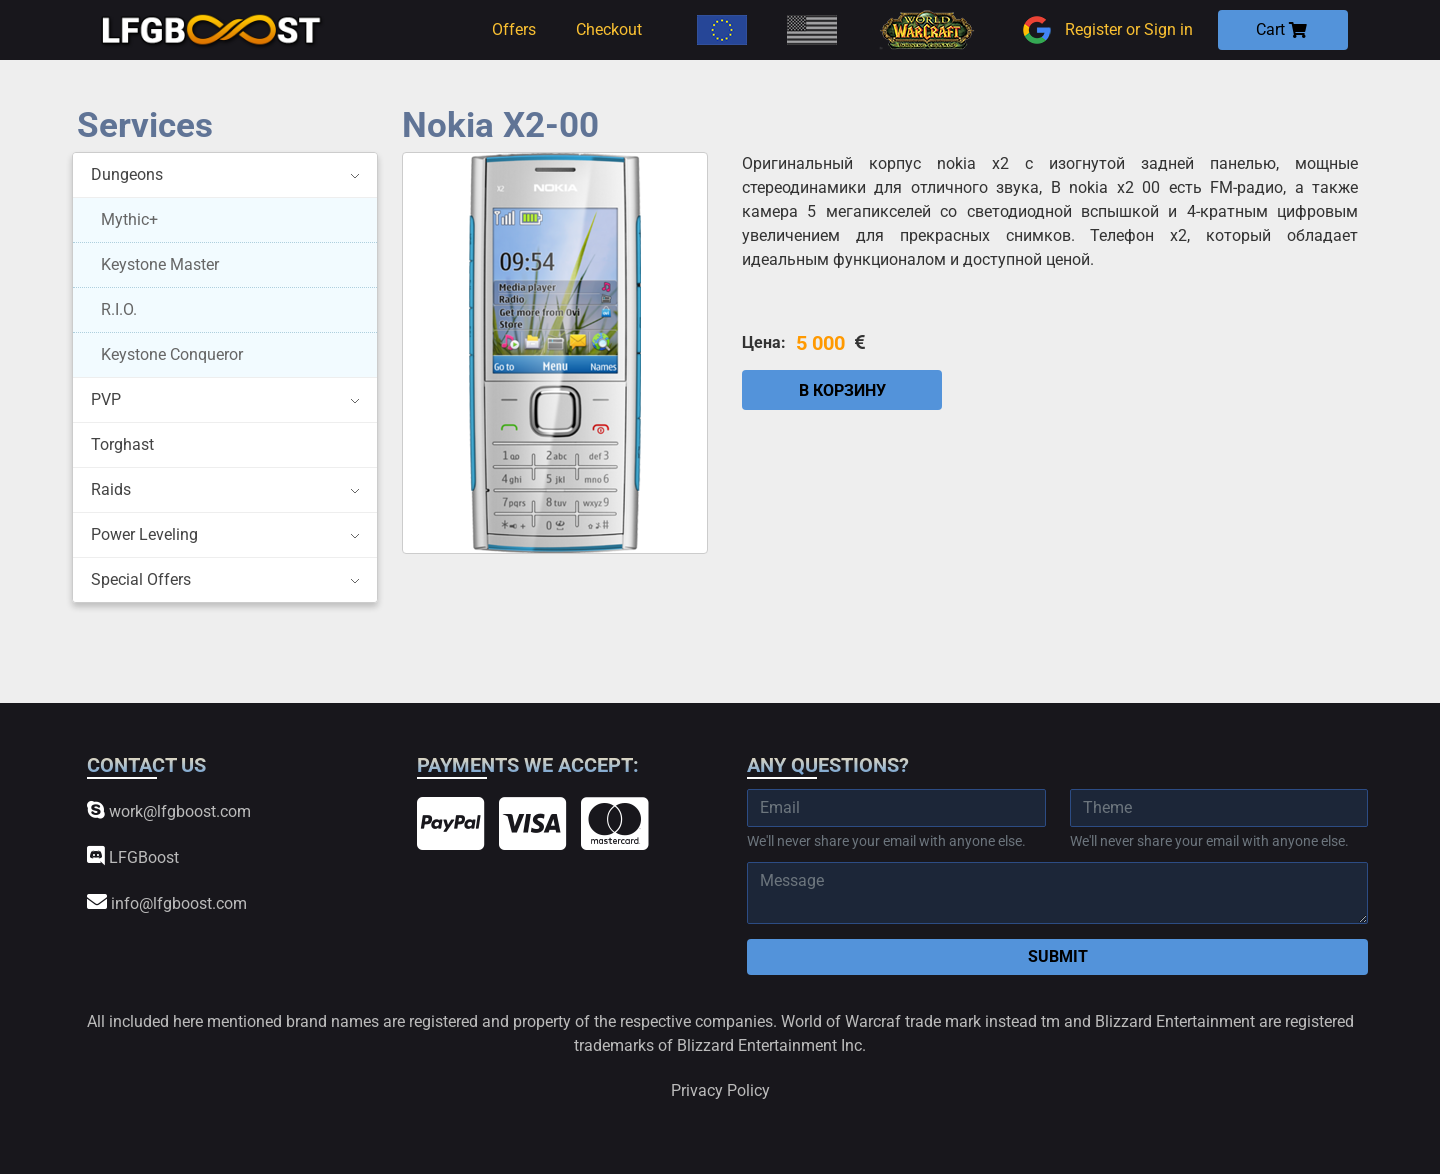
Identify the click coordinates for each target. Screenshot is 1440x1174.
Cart (1281, 29)
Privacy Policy (720, 1090)
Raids (111, 489)
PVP (106, 399)
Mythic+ (129, 219)
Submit (1058, 956)
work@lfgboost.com (169, 810)
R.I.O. (119, 309)
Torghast (122, 444)
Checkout (609, 29)
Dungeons (127, 174)
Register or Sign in (1105, 30)
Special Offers (141, 579)
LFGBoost (133, 856)
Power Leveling (144, 534)
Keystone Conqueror (172, 354)
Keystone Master (160, 264)
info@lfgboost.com (167, 902)
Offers (514, 29)
